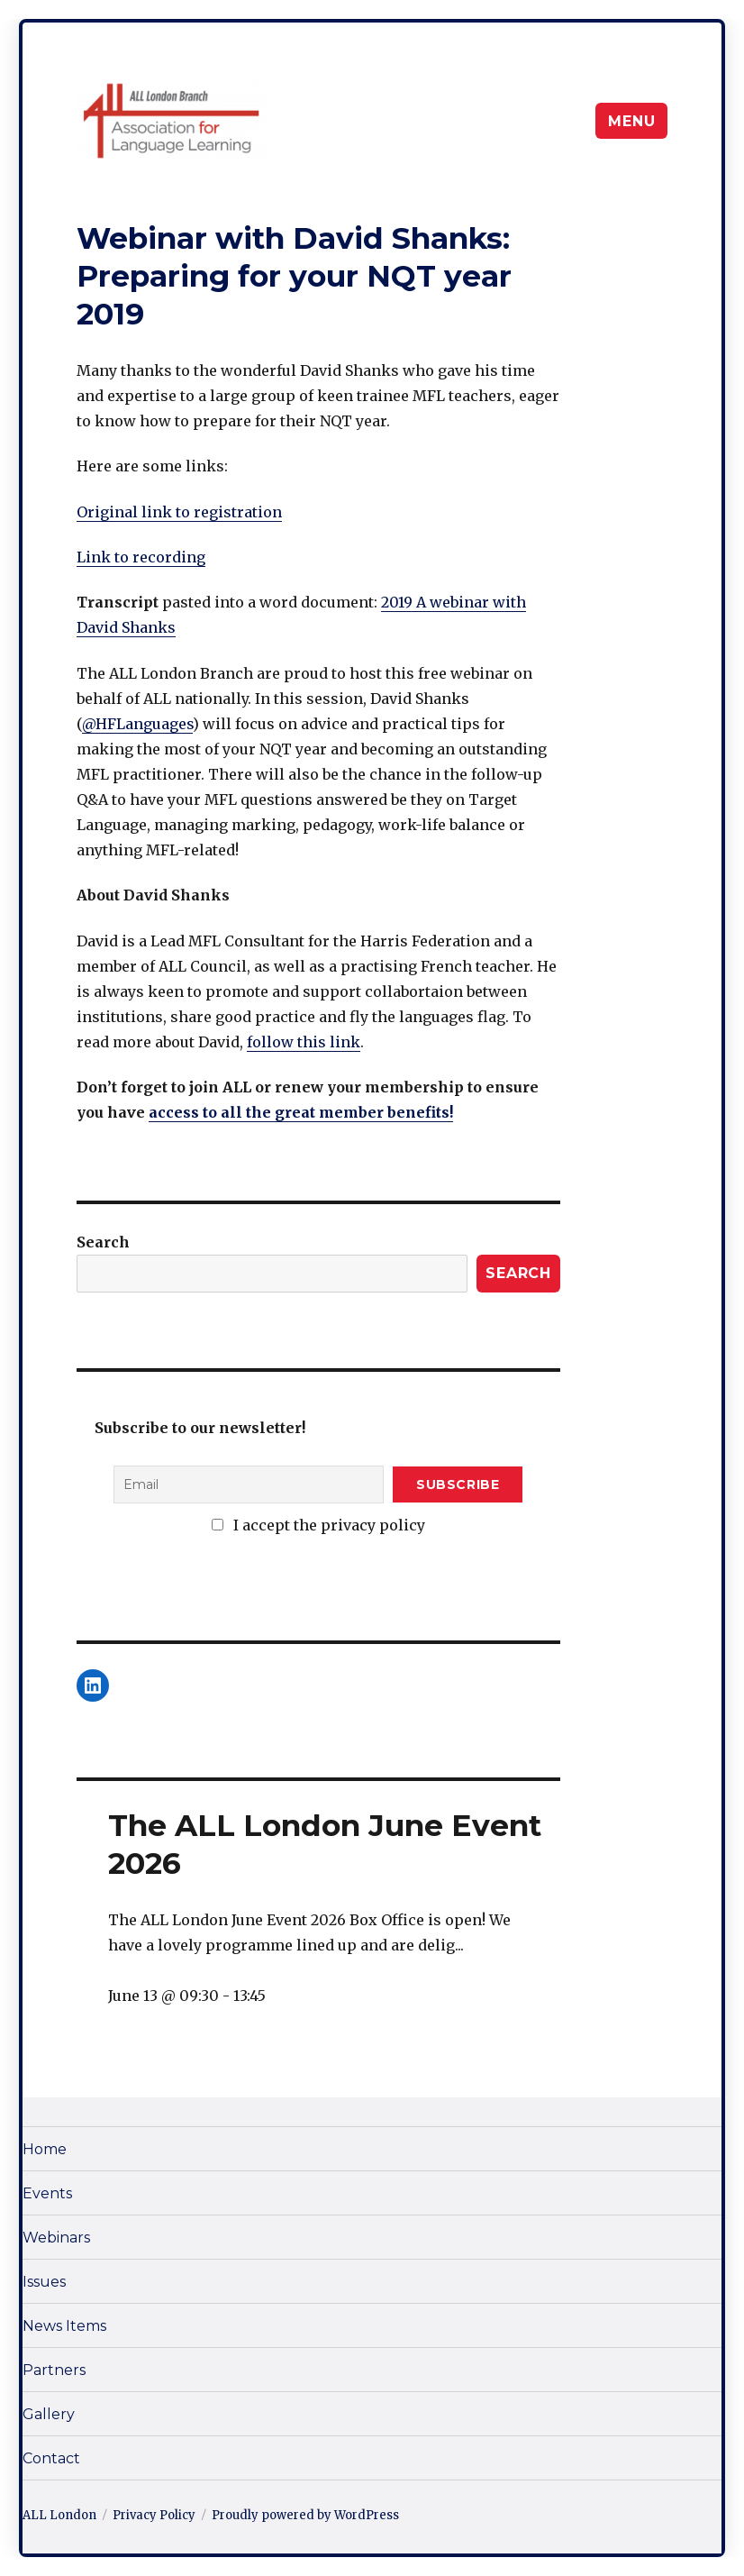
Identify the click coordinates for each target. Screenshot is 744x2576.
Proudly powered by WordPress (305, 2515)
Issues (44, 2281)
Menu (631, 121)
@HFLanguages (137, 724)
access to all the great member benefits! (301, 1112)
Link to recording (141, 557)
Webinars (56, 2237)
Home (45, 2149)
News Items (64, 2325)
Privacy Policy (154, 2515)
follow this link (303, 1042)
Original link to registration (179, 512)
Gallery (49, 2414)
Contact (51, 2458)
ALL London (59, 2515)
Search (103, 1242)
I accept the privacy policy (318, 1525)
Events (47, 2193)
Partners (54, 2370)
